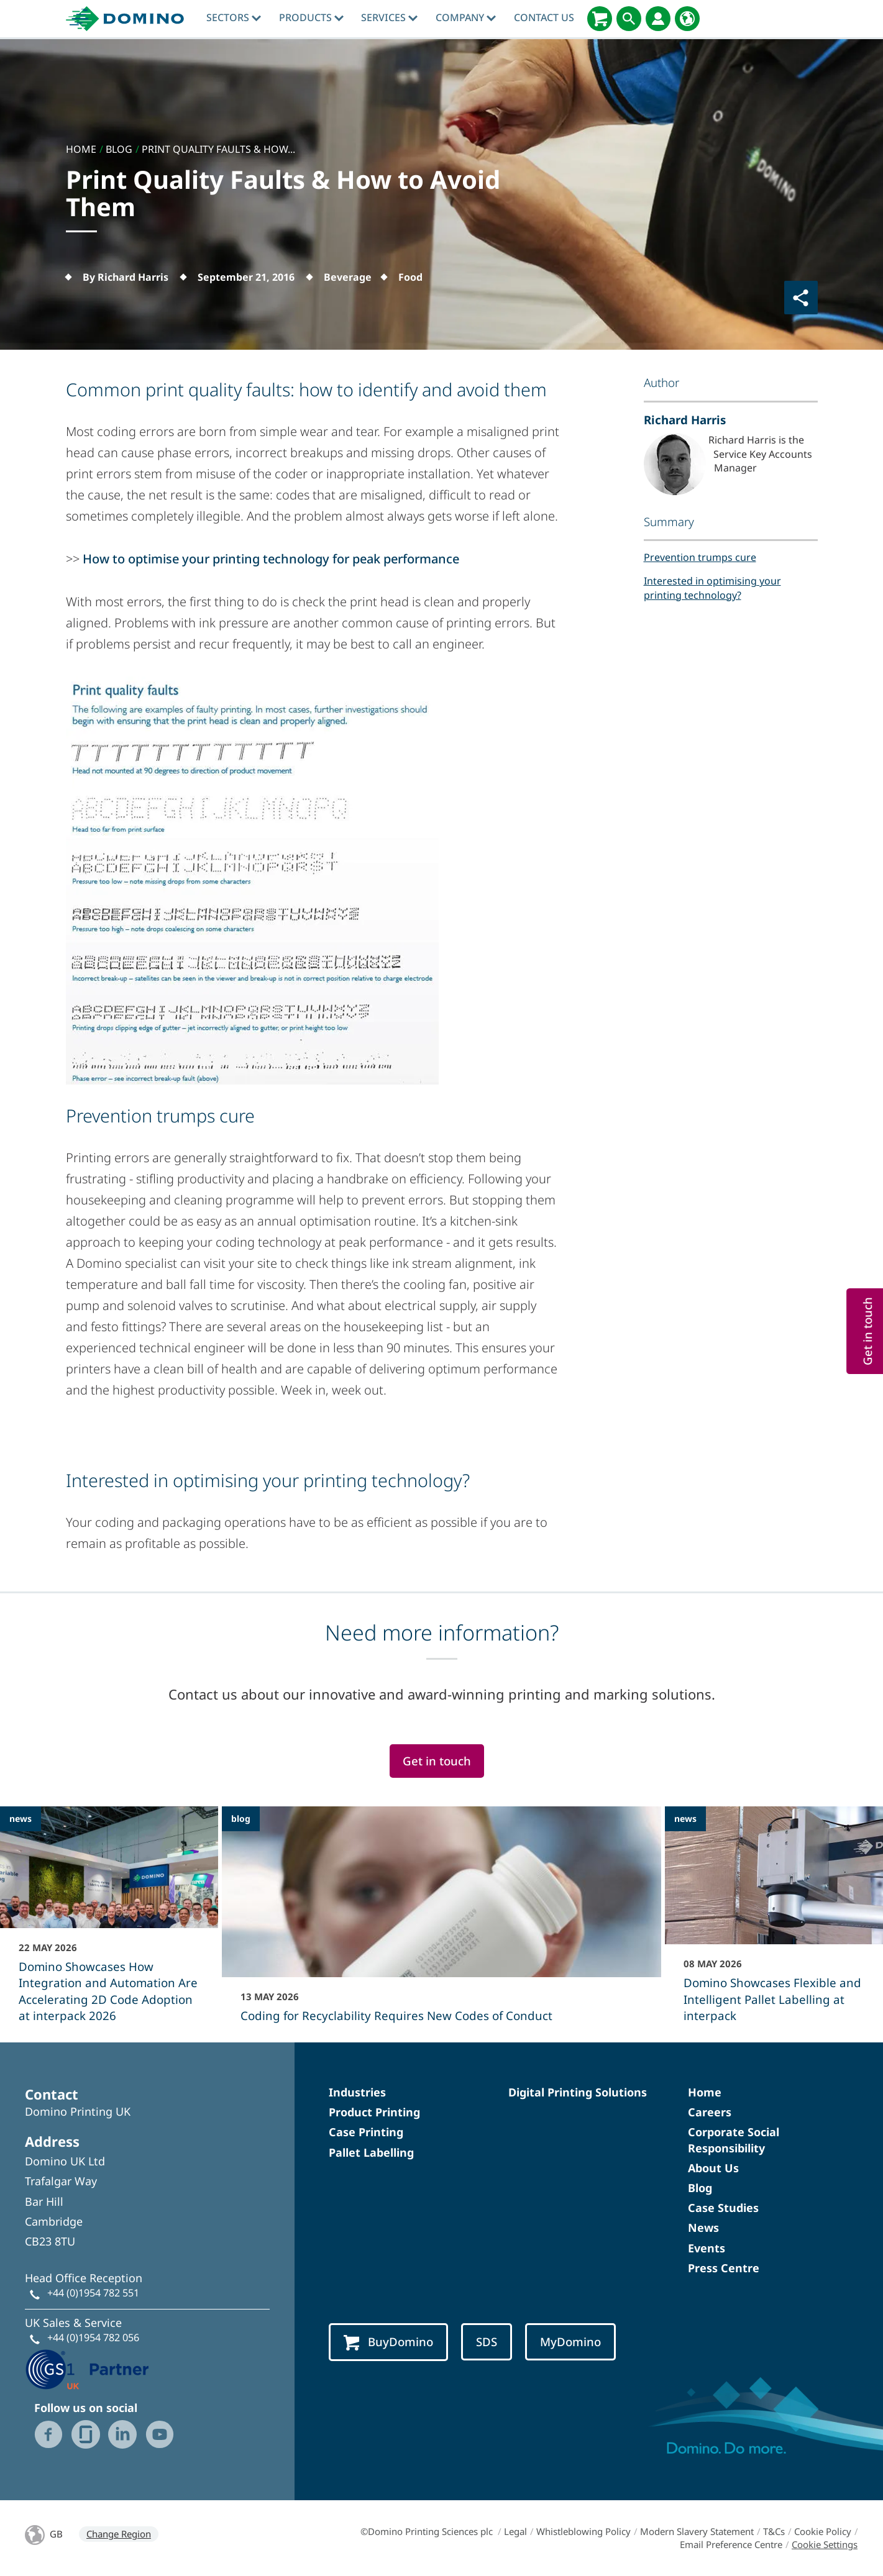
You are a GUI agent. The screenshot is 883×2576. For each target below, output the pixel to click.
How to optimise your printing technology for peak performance (271, 558)
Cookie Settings (825, 2544)
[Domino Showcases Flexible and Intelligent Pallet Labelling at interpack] (774, 1922)
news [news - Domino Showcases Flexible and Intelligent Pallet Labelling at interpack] (685, 1818)
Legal (515, 2531)
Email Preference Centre (731, 2544)
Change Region (118, 2534)
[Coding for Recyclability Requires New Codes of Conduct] (442, 1922)
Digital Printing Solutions (577, 2092)
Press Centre (723, 2267)
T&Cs (774, 2531)
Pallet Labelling (371, 2152)
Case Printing (366, 2131)
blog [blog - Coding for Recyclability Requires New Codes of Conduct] (240, 1818)
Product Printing (374, 2112)
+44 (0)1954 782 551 (93, 2293)
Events (706, 2248)
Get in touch (437, 1760)
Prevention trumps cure (700, 557)
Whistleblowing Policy (583, 2531)
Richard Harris (685, 419)
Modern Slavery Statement (697, 2531)
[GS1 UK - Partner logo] (87, 2367)
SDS (486, 2341)
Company (466, 17)
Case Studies (723, 2207)
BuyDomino (388, 2342)
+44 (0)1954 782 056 (93, 2337)
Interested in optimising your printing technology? (712, 587)
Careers (709, 2112)
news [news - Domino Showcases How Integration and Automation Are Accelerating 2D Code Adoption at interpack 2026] (20, 1818)
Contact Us (544, 17)
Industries (357, 2092)
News (703, 2227)
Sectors (233, 17)
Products (311, 17)
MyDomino (570, 2341)
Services (389, 17)
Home (704, 2092)
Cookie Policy (822, 2531)
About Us (713, 2167)
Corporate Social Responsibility (733, 2139)
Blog (700, 2187)
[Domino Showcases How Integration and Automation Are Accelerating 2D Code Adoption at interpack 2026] (109, 1922)
